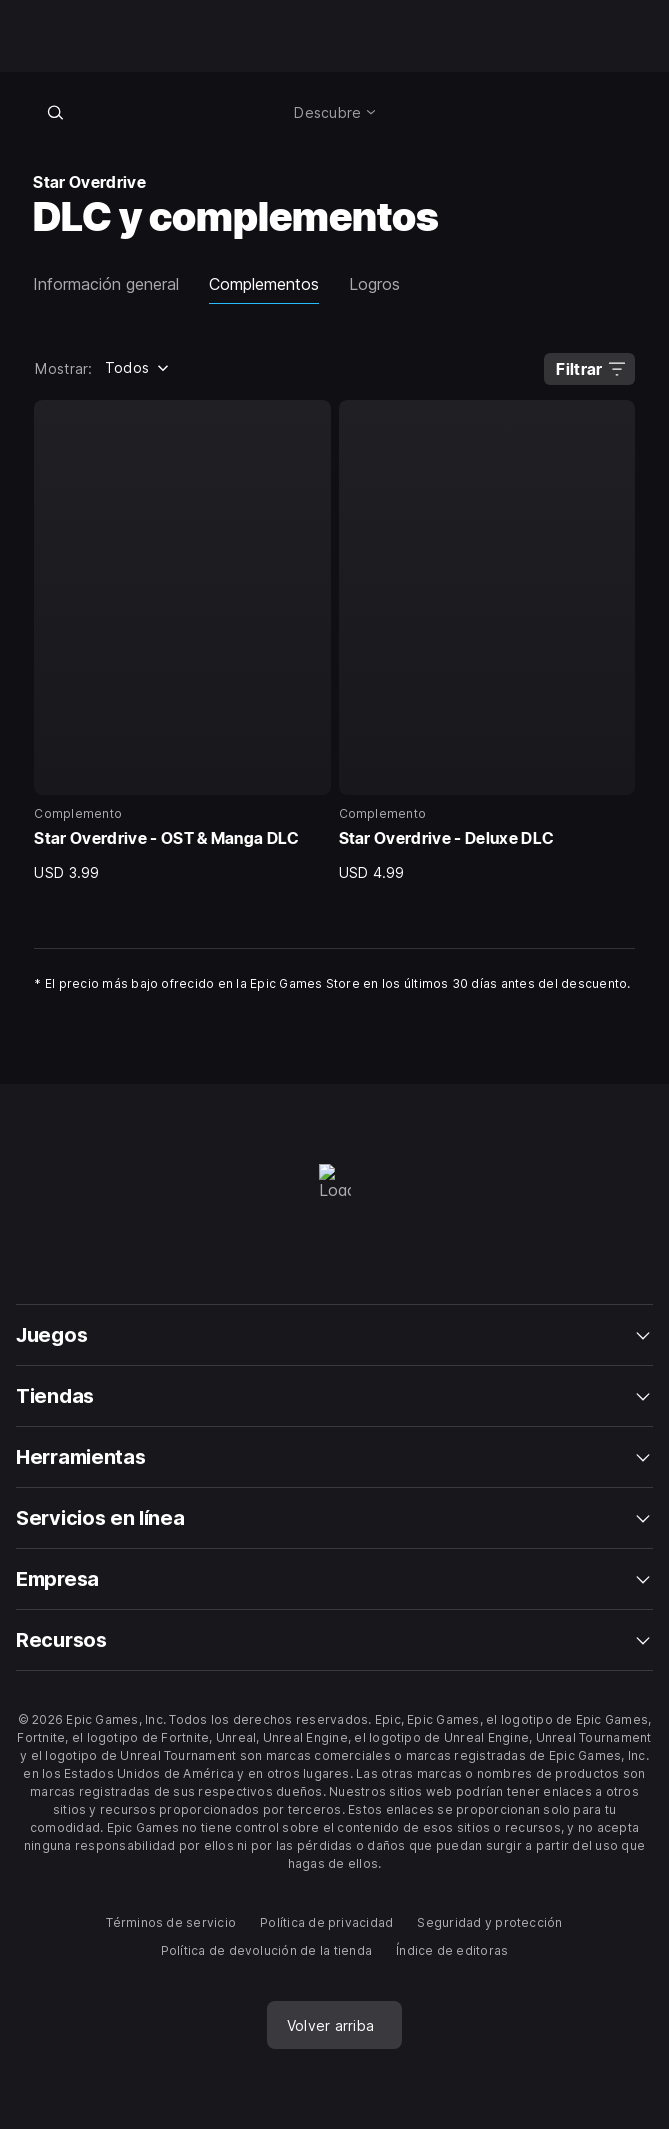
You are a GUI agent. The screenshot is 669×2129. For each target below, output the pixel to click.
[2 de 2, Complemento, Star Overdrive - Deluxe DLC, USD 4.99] (487, 641)
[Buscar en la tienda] (55, 112)
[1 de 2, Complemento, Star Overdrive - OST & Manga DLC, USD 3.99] (182, 641)
